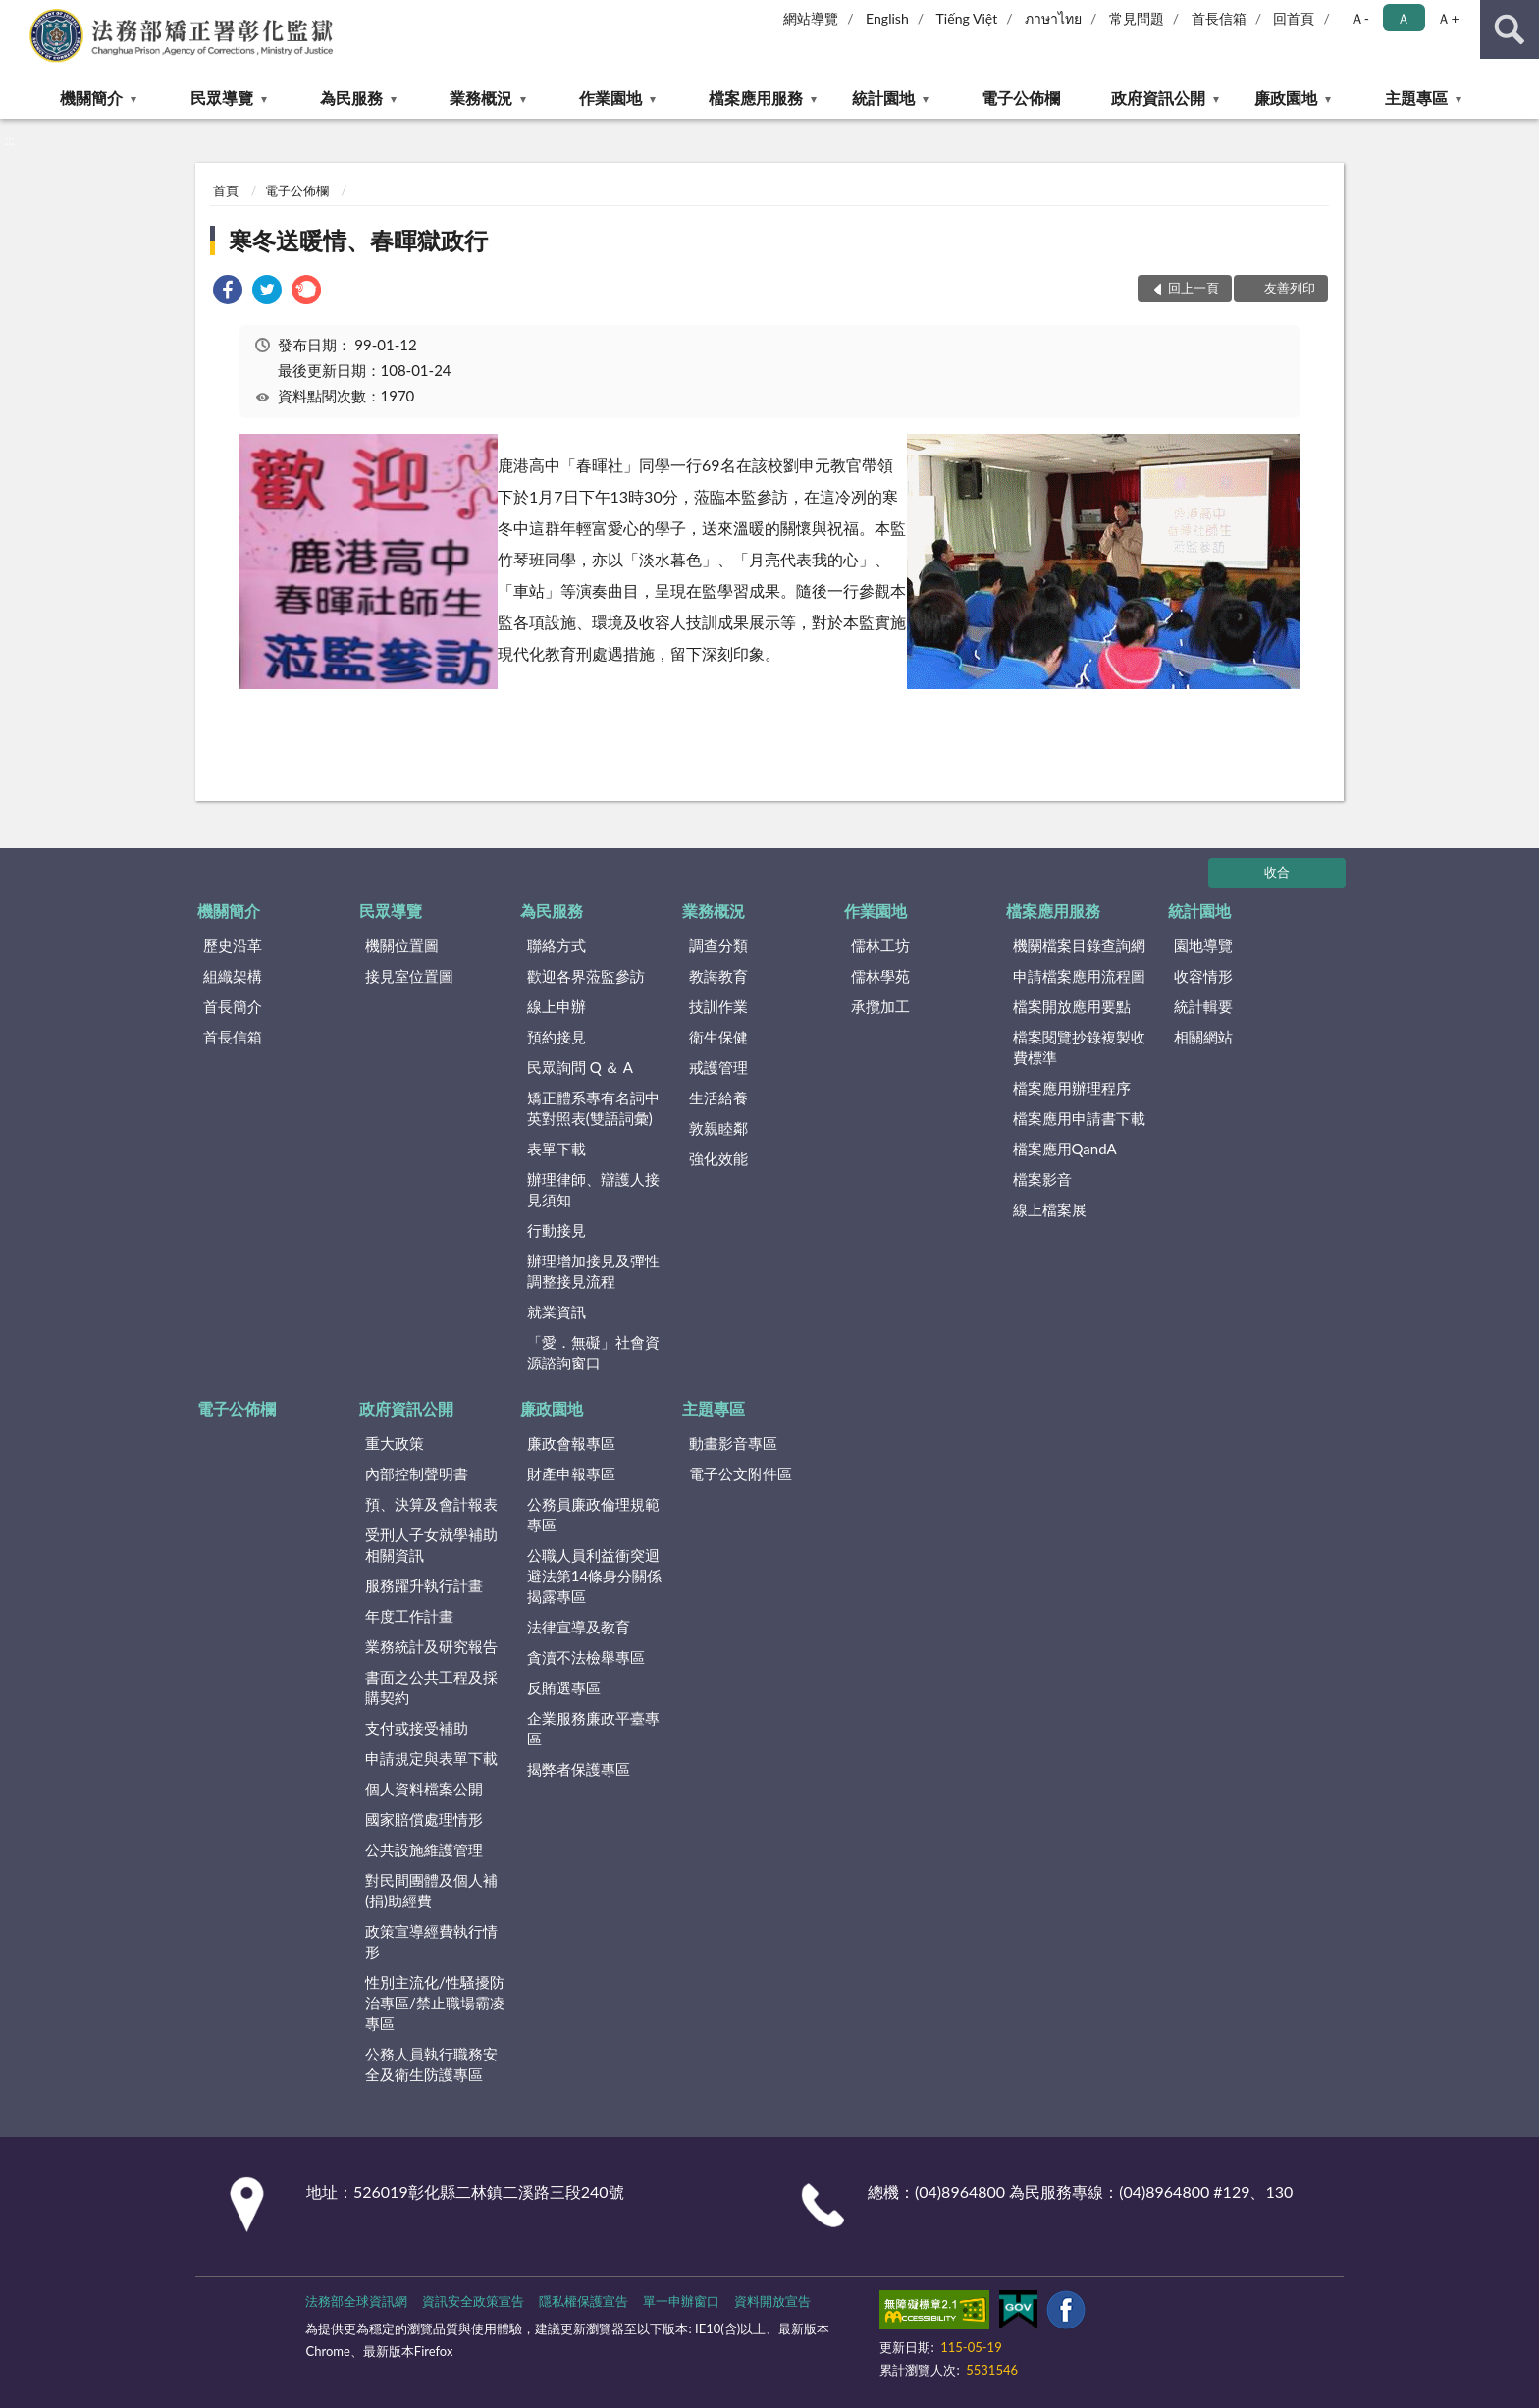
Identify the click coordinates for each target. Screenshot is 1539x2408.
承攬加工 (880, 1006)
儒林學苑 (880, 976)
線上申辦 (556, 1006)
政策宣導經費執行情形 (431, 1941)
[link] (227, 292)
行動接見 (556, 1230)
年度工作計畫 (409, 1616)
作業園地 (610, 97)
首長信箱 (1219, 18)
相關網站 (1203, 1036)
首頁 (226, 190)
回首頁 (1293, 18)
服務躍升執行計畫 (424, 1585)
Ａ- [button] (1360, 18)
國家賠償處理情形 (424, 1819)
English (887, 18)
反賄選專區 (564, 1687)
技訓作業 (718, 1006)
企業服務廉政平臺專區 (593, 1728)
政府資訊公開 (1158, 97)
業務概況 (481, 97)
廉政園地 (1285, 97)
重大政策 (394, 1443)
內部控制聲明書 (416, 1473)
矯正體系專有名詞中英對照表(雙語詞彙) (593, 1108)
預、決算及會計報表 (431, 1504)
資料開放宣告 (772, 2301)
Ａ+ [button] (1448, 18)
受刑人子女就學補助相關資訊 (431, 1544)
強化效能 (718, 1158)
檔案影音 (1042, 1179)
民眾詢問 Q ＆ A (580, 1067)
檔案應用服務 (756, 97)
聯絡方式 (556, 945)
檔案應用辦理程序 (1072, 1088)
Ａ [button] (1403, 18)
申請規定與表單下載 (431, 1758)
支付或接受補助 (416, 1728)
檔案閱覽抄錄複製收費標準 (1079, 1047)
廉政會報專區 (571, 1443)
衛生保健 (718, 1036)
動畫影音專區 (733, 1443)
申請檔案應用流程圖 (1079, 976)
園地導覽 (1203, 945)
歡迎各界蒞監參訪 (586, 976)
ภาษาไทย (1053, 18)
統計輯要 (1203, 1006)
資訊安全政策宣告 (473, 2301)
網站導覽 (810, 18)
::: (16, 15)
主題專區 (1416, 97)
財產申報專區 (571, 1473)
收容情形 (1203, 976)
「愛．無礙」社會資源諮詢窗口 (593, 1352)
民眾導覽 (221, 97)
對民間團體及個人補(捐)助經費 (431, 1890)
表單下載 (556, 1148)
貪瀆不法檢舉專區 (586, 1657)
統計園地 (883, 97)
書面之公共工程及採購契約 (431, 1687)
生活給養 (718, 1097)
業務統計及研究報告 (431, 1646)
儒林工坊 (880, 945)
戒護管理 (718, 1067)
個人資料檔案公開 (424, 1788)
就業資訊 (556, 1311)
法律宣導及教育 (578, 1626)
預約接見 (556, 1036)
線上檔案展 (1050, 1209)
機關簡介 (91, 97)
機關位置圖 (402, 945)
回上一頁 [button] (1193, 287)
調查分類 (718, 945)
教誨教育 (718, 976)
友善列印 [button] (1289, 287)
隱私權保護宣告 (583, 2301)
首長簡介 (232, 1006)
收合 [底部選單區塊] (1277, 872)
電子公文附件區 (740, 1473)
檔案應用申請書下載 (1079, 1118)
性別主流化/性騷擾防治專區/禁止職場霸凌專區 (434, 2002)
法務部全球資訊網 (356, 2301)
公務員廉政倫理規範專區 (593, 1514)
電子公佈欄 (1021, 97)
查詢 (1509, 29)
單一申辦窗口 (681, 2301)
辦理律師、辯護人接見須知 (593, 1189)
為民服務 (351, 97)
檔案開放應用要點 (1072, 1006)
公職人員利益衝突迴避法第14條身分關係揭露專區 (594, 1575)
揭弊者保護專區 (578, 1769)
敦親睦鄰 (718, 1128)
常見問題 (1136, 18)
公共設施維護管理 (424, 1849)
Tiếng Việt (967, 18)
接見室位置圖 (409, 976)
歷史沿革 (232, 945)
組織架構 (232, 976)
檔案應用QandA (1065, 1148)
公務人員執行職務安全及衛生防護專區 (431, 2064)
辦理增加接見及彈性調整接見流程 (593, 1271)
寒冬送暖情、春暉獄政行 (358, 240)
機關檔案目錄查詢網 (1079, 945)
